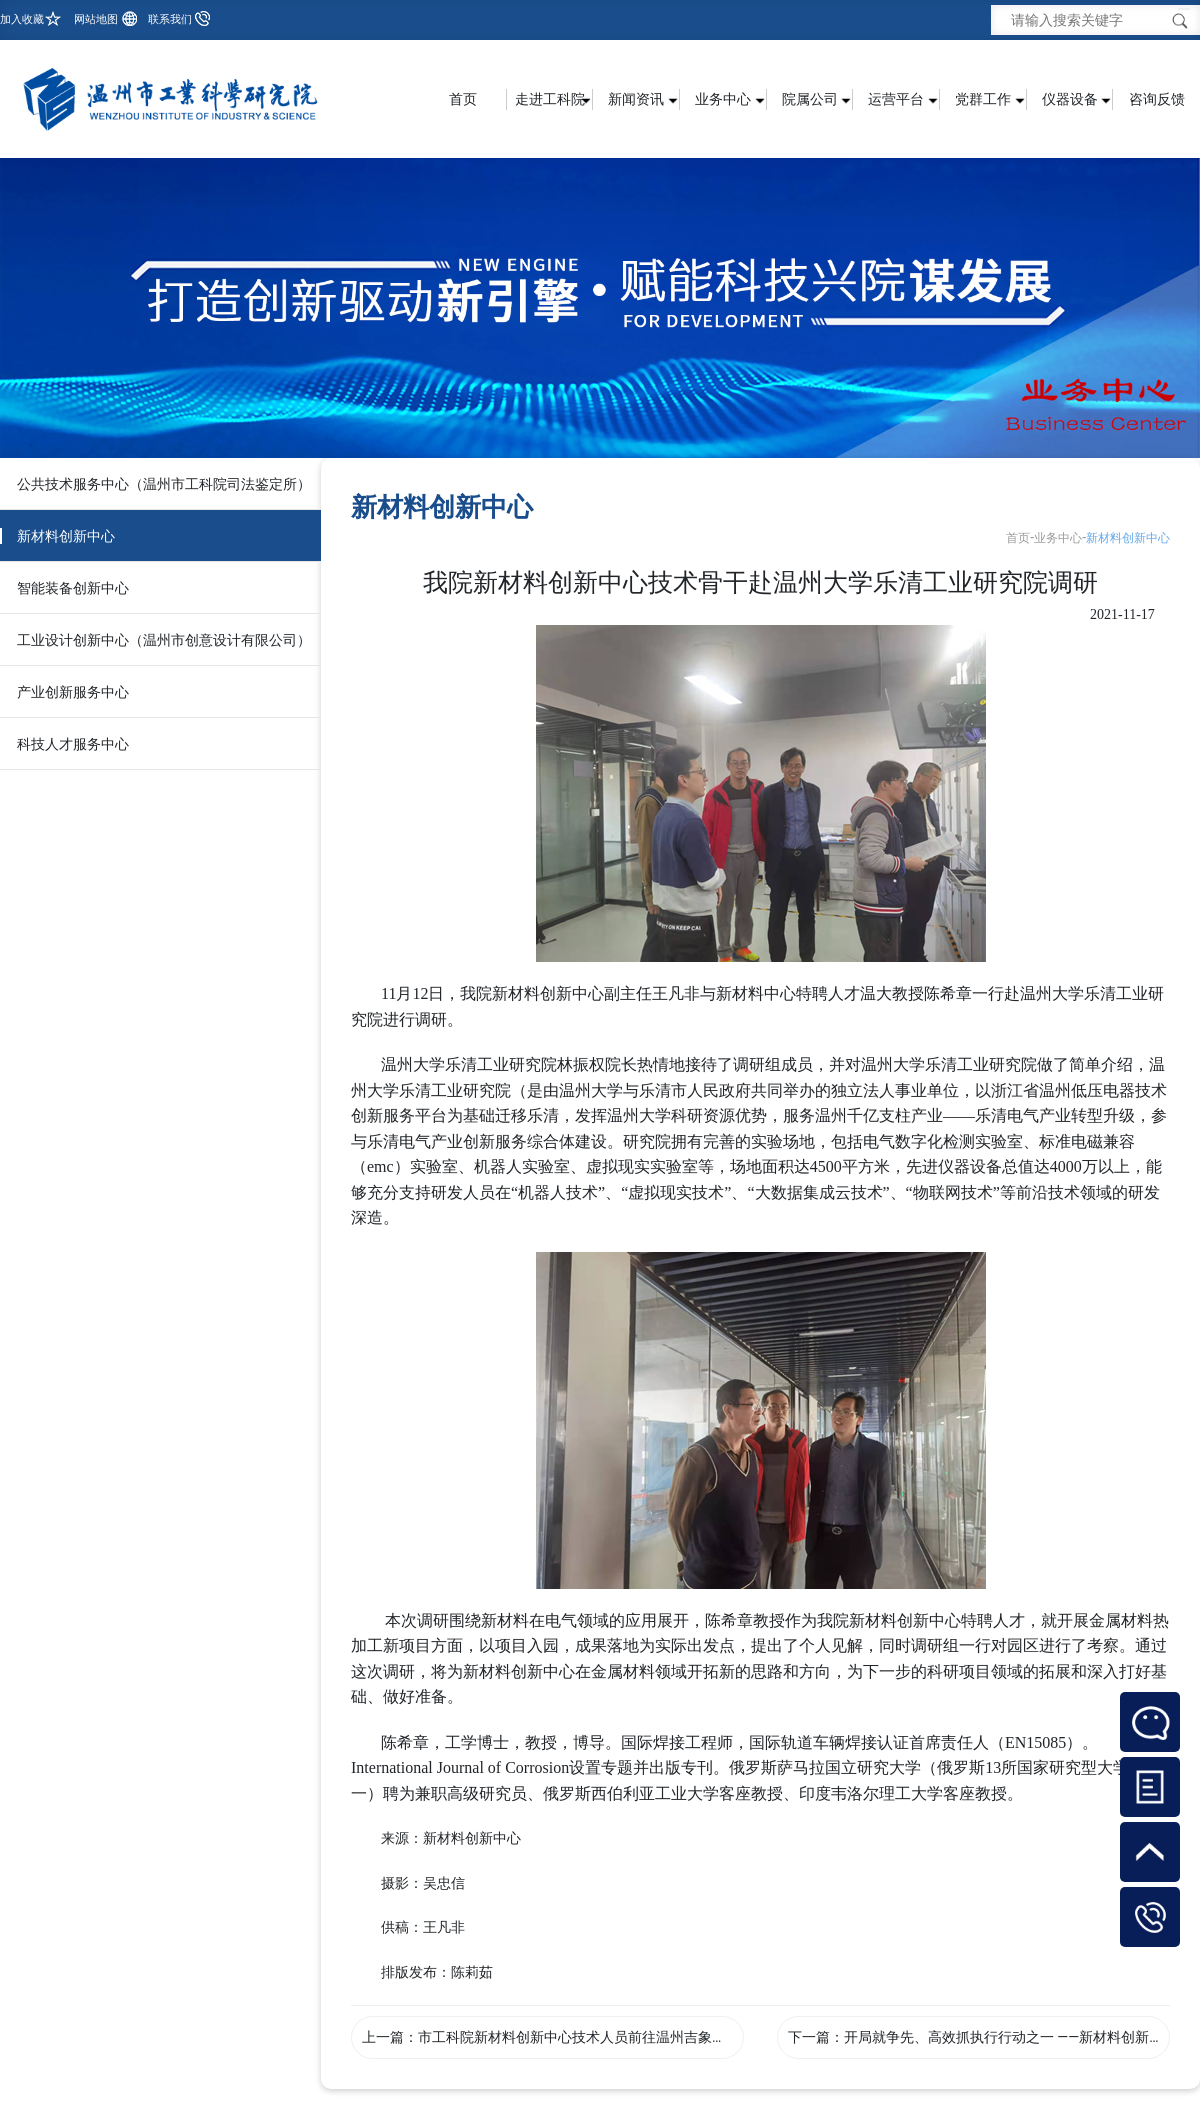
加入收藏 (22, 19)
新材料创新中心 (66, 536)
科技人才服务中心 (73, 744)
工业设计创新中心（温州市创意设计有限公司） (164, 640)
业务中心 (1058, 538)
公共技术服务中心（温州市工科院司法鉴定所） (164, 484)
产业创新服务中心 (73, 692)
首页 (463, 99)
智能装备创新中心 (73, 588)
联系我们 (170, 19)
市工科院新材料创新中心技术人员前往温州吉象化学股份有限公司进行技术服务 (663, 2037)
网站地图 (96, 19)
